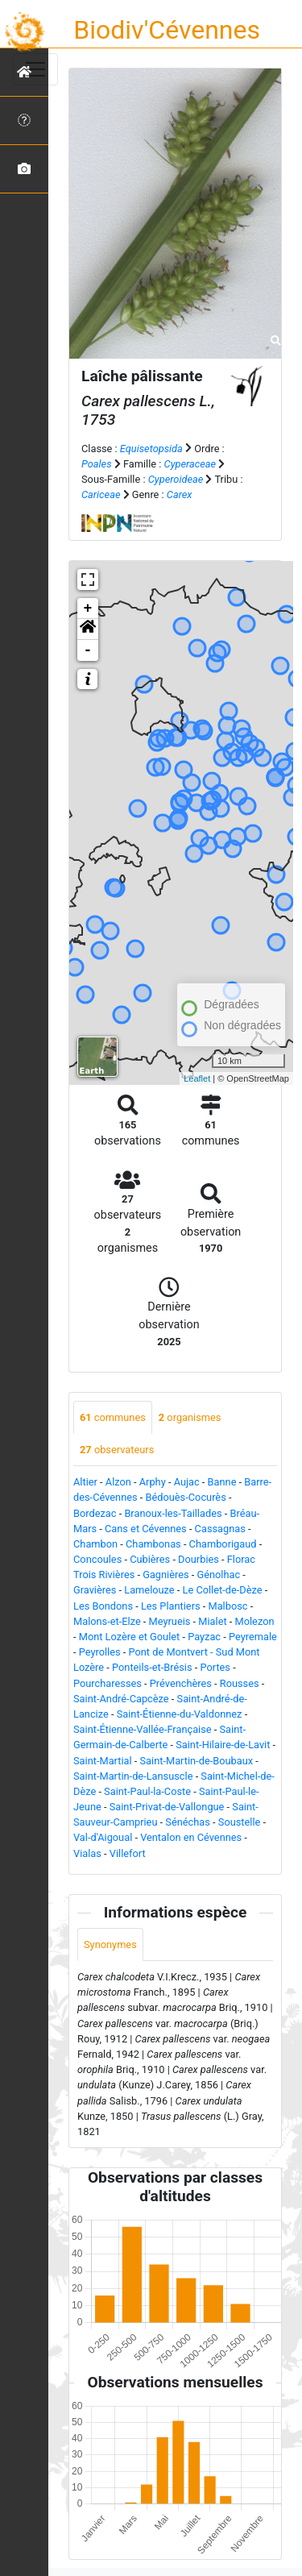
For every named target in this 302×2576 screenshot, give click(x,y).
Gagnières (165, 1574)
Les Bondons (103, 1606)
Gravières (94, 1590)
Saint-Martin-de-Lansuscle (132, 1776)
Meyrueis (170, 1621)
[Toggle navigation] (35, 69)
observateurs (117, 1450)
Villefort (128, 1853)
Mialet (212, 1621)
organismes (190, 1417)
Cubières (150, 1559)
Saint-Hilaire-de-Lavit (223, 1745)
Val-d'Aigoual (102, 1837)
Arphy (152, 1482)
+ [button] (88, 608)
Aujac (187, 1482)
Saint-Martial (102, 1761)
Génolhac (219, 1574)
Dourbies (198, 1559)
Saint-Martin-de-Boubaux (197, 1761)
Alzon (118, 1482)
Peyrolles (100, 1652)
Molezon (255, 1621)
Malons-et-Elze (107, 1621)
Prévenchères (181, 1683)
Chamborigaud (223, 1544)
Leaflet (197, 1078)
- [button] (88, 650)
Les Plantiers (171, 1606)
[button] (87, 629)
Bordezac (95, 1513)
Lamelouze (149, 1590)
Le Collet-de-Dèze (223, 1590)
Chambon (95, 1544)
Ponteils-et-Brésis (152, 1667)
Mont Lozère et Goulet (129, 1637)
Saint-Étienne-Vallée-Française (142, 1729)
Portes (215, 1667)
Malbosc (227, 1606)
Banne (222, 1482)
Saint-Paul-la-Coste (147, 1791)
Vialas (87, 1853)
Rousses (239, 1683)
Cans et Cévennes (146, 1529)
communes (113, 1417)
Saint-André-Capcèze (121, 1699)
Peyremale (253, 1637)
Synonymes (110, 1944)
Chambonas (153, 1544)
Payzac (204, 1637)
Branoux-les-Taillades (172, 1513)
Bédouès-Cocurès (186, 1497)
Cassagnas (220, 1529)
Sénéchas (187, 1822)
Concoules (97, 1559)
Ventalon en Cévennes (191, 1837)
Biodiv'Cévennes (166, 30)
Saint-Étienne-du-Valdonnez (179, 1714)
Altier (85, 1482)
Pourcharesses (107, 1683)
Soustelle (239, 1822)
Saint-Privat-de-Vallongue (167, 1807)
